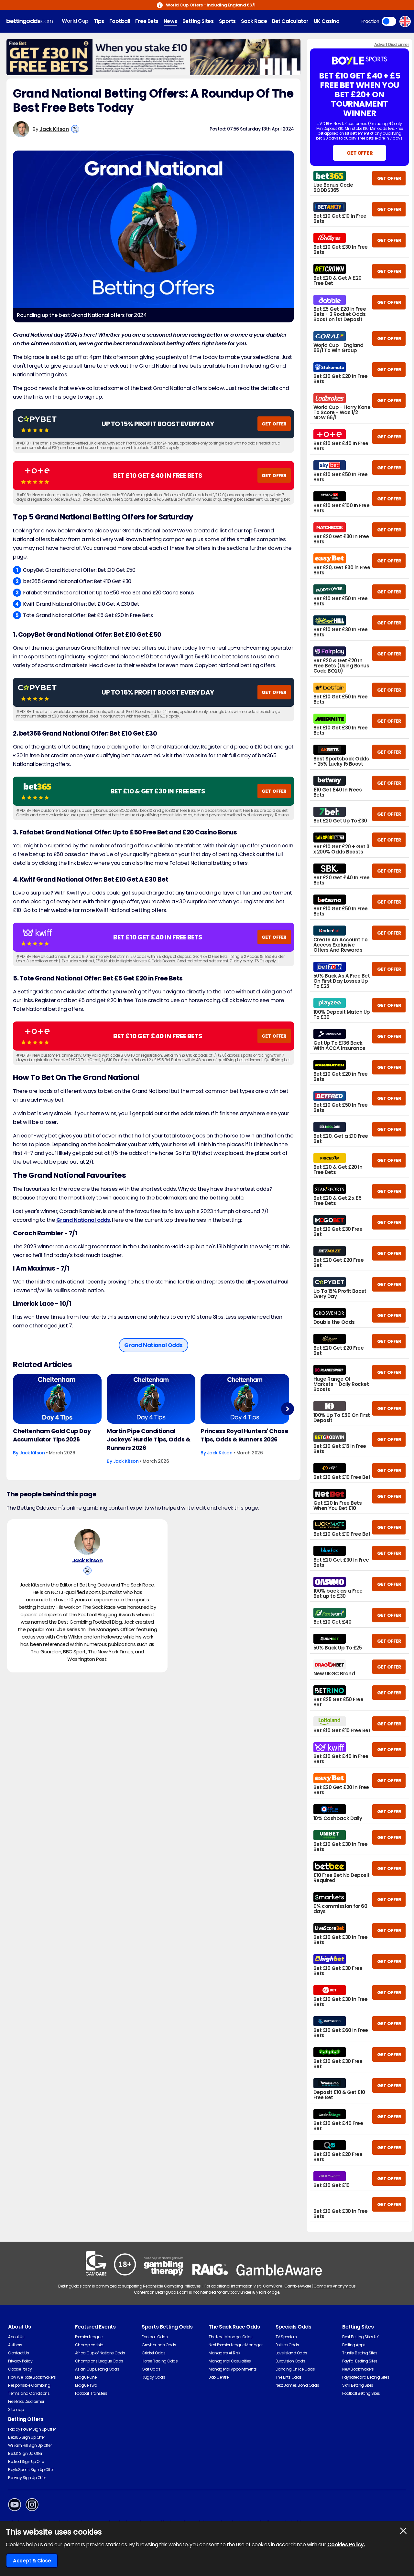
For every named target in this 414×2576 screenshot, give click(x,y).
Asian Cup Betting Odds (97, 2369)
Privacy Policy (20, 2361)
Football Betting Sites (361, 2393)
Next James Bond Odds (297, 2385)
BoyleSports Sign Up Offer (31, 2469)
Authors (15, 2345)
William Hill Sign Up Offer (30, 2445)
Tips (99, 21)
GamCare (272, 2286)
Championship (89, 2345)
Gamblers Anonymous (334, 2286)
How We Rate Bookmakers (32, 2377)
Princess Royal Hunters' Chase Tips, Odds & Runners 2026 (244, 1435)
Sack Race (254, 21)
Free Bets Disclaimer (26, 2401)
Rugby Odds (153, 2377)
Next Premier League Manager (235, 2345)
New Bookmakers (358, 2369)
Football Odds (155, 2337)
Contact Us (18, 2353)
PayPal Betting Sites (359, 2361)
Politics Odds (287, 2345)
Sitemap (16, 2409)
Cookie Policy (20, 2369)
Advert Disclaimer (391, 44)
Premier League (89, 2337)
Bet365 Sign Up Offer (26, 2437)
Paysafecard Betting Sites (365, 2377)
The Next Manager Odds (231, 2337)
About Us (16, 2337)
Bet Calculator (290, 21)
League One (86, 2377)
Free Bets (146, 21)
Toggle (389, 21)
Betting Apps (353, 2345)
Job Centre (218, 2377)
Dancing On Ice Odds (295, 2369)
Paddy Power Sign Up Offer (32, 2429)
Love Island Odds (291, 2353)
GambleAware (297, 2286)
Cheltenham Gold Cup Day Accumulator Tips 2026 (52, 1435)
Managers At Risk (224, 2353)
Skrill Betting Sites (357, 2385)
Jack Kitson (54, 129)
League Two (86, 2385)
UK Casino (327, 21)
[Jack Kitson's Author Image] (87, 1542)
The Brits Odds (289, 2377)
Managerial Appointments (233, 2369)
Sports (227, 21)
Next (287, 1408)
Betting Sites (198, 21)
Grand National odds (83, 1220)
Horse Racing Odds (160, 2361)
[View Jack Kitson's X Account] (75, 129)
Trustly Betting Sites (359, 2353)
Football (119, 21)
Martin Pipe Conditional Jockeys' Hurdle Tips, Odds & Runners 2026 (149, 1439)
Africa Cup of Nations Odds (100, 2353)
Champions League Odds (99, 2361)
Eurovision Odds (290, 2361)
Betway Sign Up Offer (27, 2477)
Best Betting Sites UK (360, 2337)
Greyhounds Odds (159, 2345)
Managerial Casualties (230, 2361)
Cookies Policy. (346, 2544)
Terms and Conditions (28, 2393)
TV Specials (286, 2337)
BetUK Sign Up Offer (25, 2453)
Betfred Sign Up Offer (26, 2461)
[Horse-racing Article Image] (57, 1399)
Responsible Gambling (29, 2385)
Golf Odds (151, 2369)
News (170, 21)
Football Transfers (91, 2393)
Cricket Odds (153, 2353)
